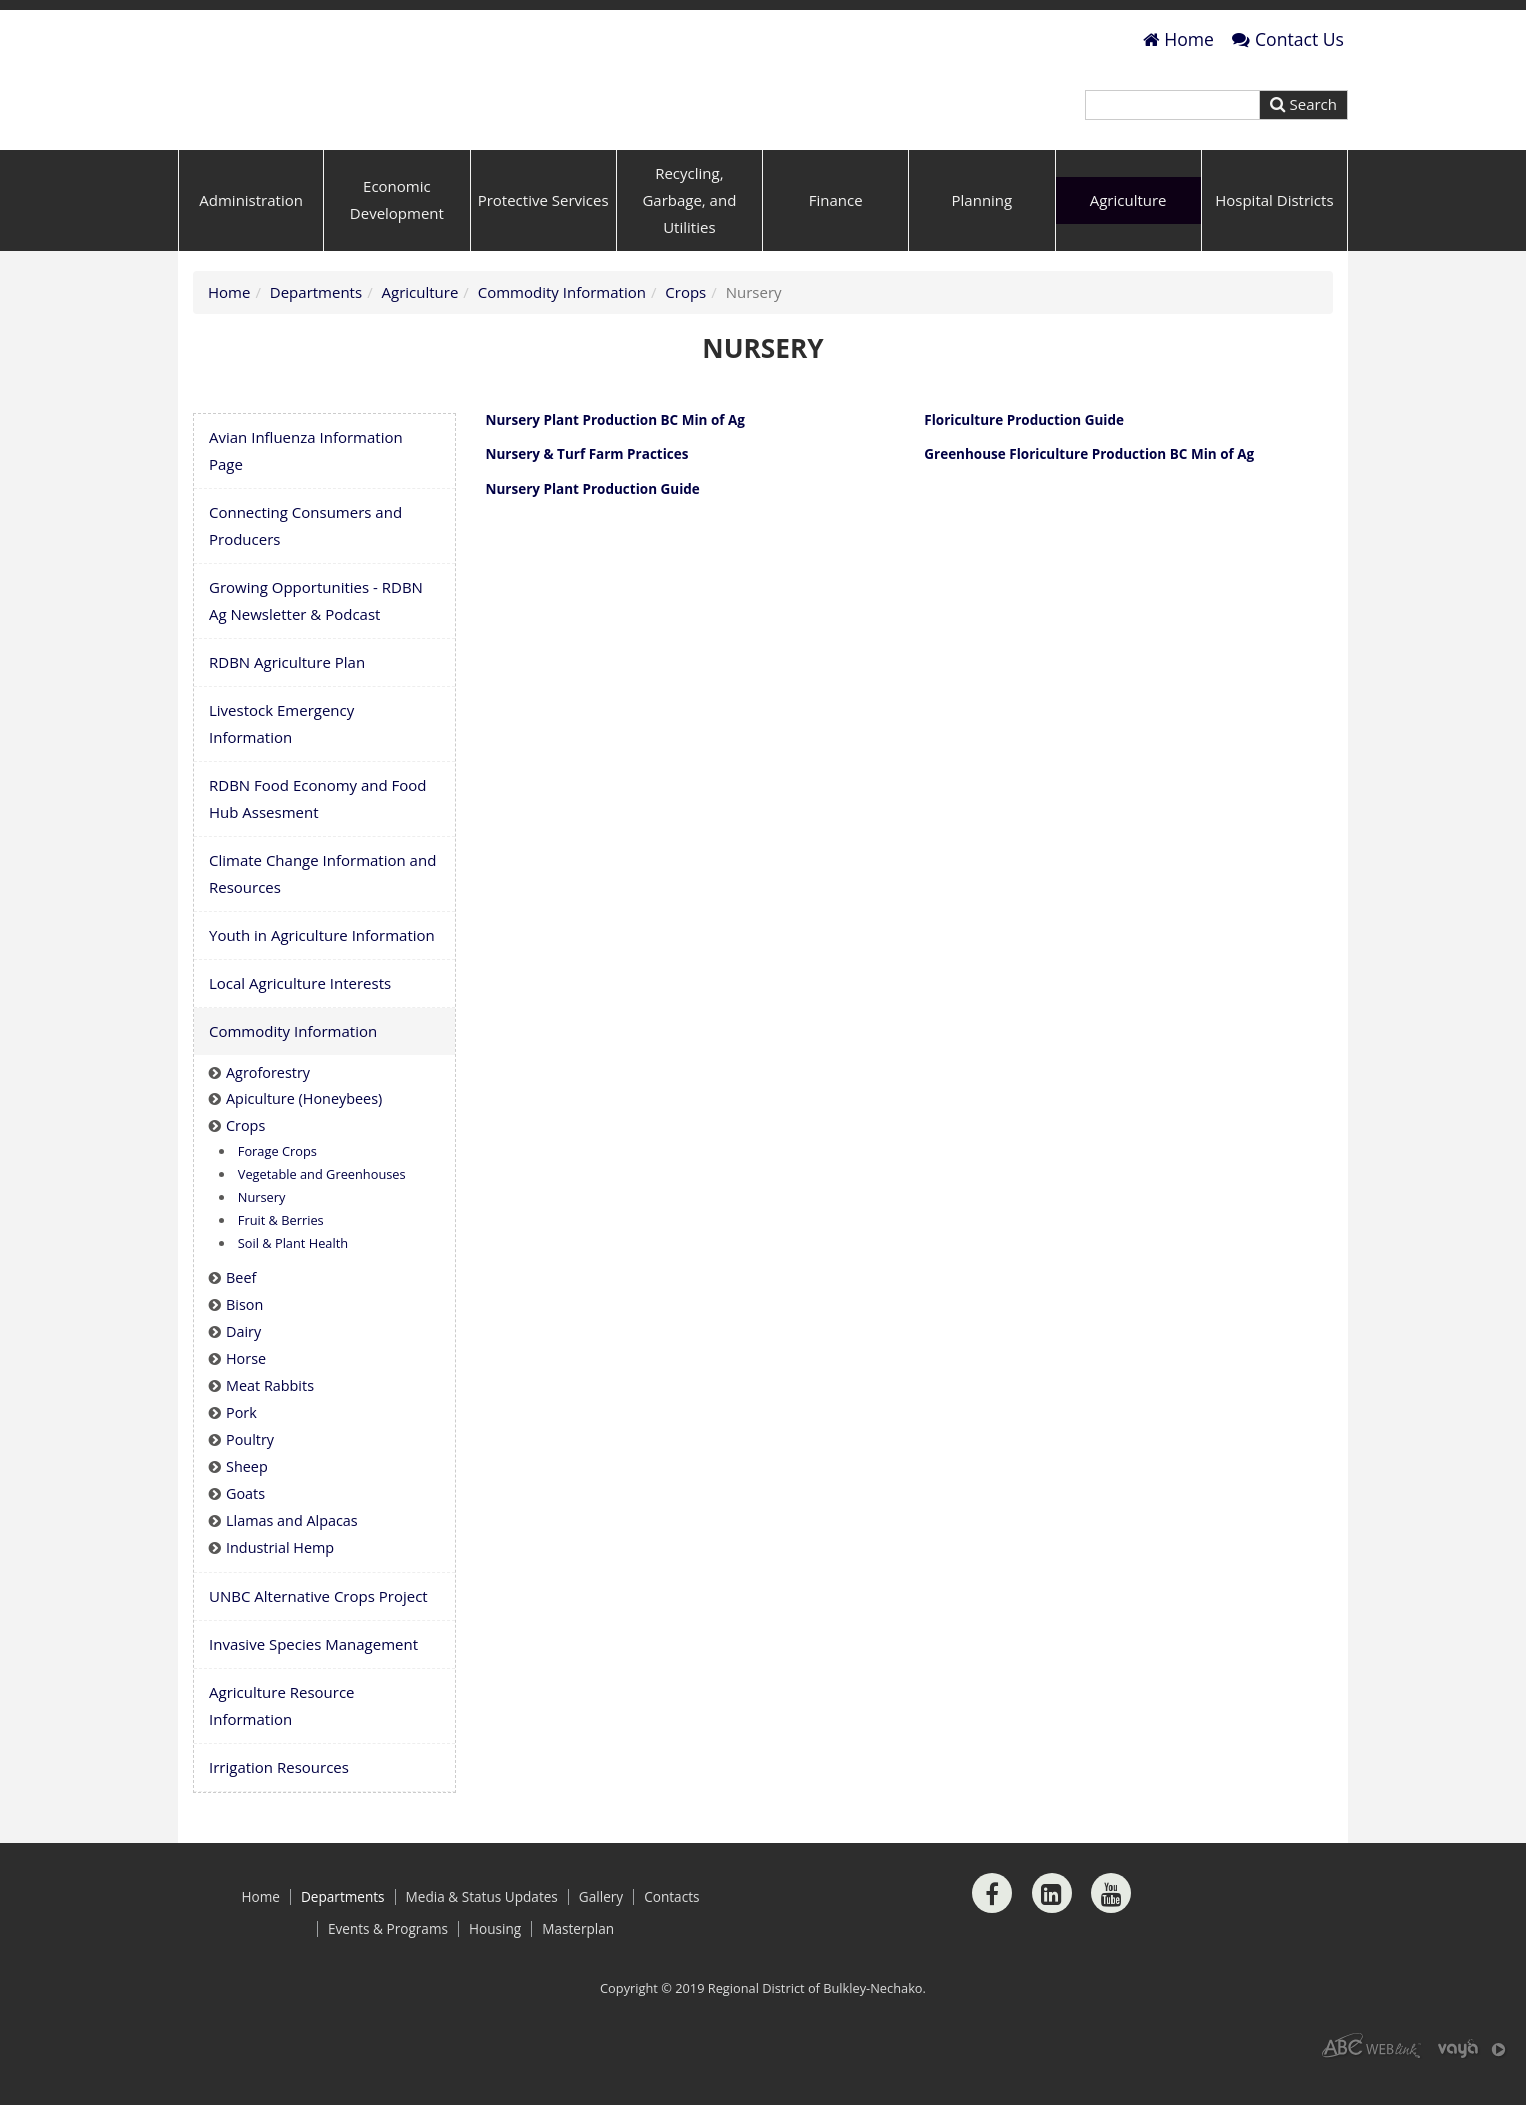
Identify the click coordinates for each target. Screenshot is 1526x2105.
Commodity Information (562, 327)
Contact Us (1288, 39)
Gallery (601, 1932)
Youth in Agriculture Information (322, 970)
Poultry (250, 1474)
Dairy (243, 1367)
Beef (241, 1313)
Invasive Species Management (313, 1679)
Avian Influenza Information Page (306, 485)
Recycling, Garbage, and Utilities (689, 235)
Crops (685, 327)
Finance (836, 235)
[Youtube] (1111, 1928)
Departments (316, 327)
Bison (244, 1340)
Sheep (247, 1501)
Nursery (262, 1233)
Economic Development (397, 235)
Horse (246, 1394)
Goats (245, 1528)
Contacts (671, 1932)
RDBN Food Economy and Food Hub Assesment (318, 833)
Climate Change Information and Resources (322, 908)
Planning (982, 235)
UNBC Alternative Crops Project (318, 1631)
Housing (495, 1964)
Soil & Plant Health (293, 1279)
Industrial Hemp (280, 1582)
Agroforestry (268, 1107)
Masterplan (578, 1964)
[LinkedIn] (1052, 1928)
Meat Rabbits (270, 1420)
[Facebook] (992, 1928)
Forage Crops (277, 1187)
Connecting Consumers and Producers (305, 560)
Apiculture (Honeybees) (304, 1134)
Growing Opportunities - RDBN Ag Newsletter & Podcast (316, 635)
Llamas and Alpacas (292, 1555)
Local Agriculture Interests (300, 1018)
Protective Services (543, 235)
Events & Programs (388, 1964)
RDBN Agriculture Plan (287, 697)
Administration (251, 235)
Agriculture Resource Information (282, 1740)
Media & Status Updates (482, 1932)
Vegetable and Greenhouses (322, 1210)
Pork (241, 1447)
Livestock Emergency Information (281, 758)
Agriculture (1128, 235)
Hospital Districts (1274, 235)
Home (1178, 39)
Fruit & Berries (281, 1256)
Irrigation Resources (279, 1802)
